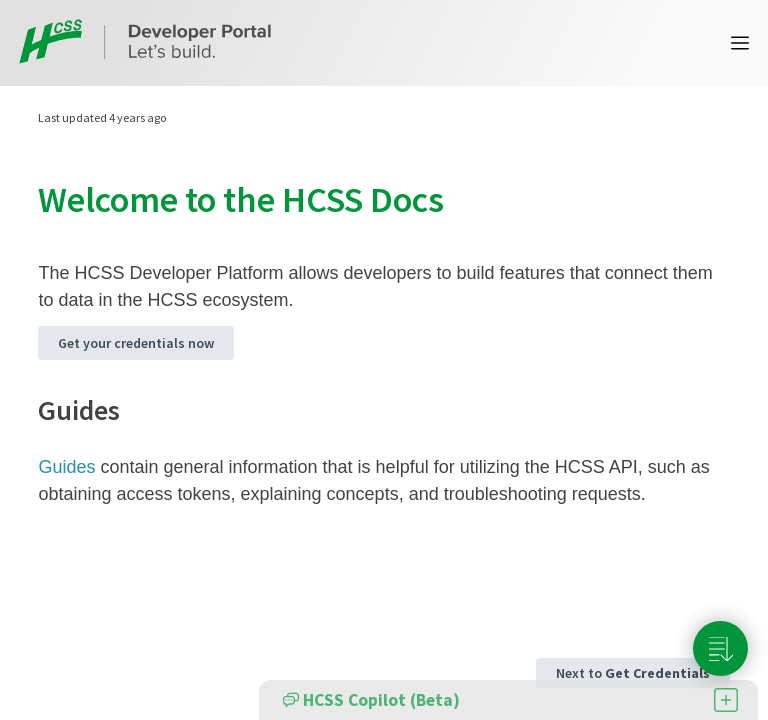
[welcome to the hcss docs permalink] (25, 200)
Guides (66, 467)
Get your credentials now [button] (136, 343)
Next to (633, 673)
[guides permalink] (28, 410)
